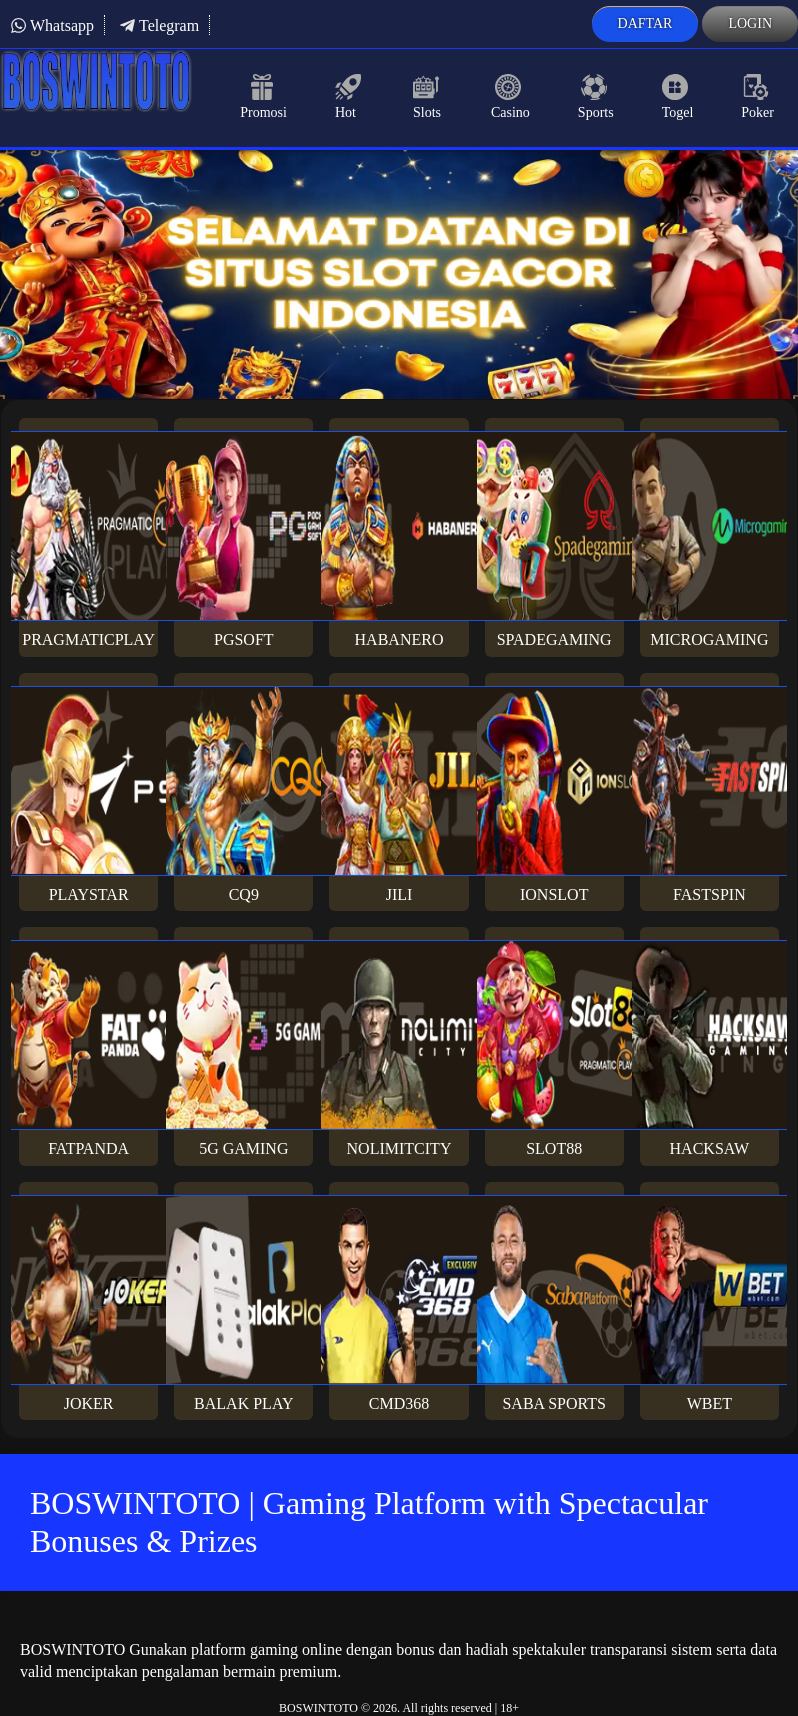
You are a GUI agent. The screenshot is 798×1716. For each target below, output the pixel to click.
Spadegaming (554, 539)
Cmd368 (398, 1303)
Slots (428, 97)
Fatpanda (88, 1048)
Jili (398, 794)
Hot (350, 97)
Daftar (645, 23)
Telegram (159, 25)
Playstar (88, 794)
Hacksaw (709, 1048)
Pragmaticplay (88, 539)
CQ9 (243, 794)
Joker (88, 1303)
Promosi (263, 97)
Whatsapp (52, 25)
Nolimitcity (398, 1048)
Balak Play (243, 1303)
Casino (510, 97)
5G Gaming (243, 1048)
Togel (678, 97)
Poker (757, 97)
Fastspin (709, 794)
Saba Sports (554, 1303)
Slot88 (554, 1048)
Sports (596, 97)
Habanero (398, 539)
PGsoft (243, 539)
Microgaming (709, 539)
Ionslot (554, 794)
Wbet (709, 1303)
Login (750, 23)
